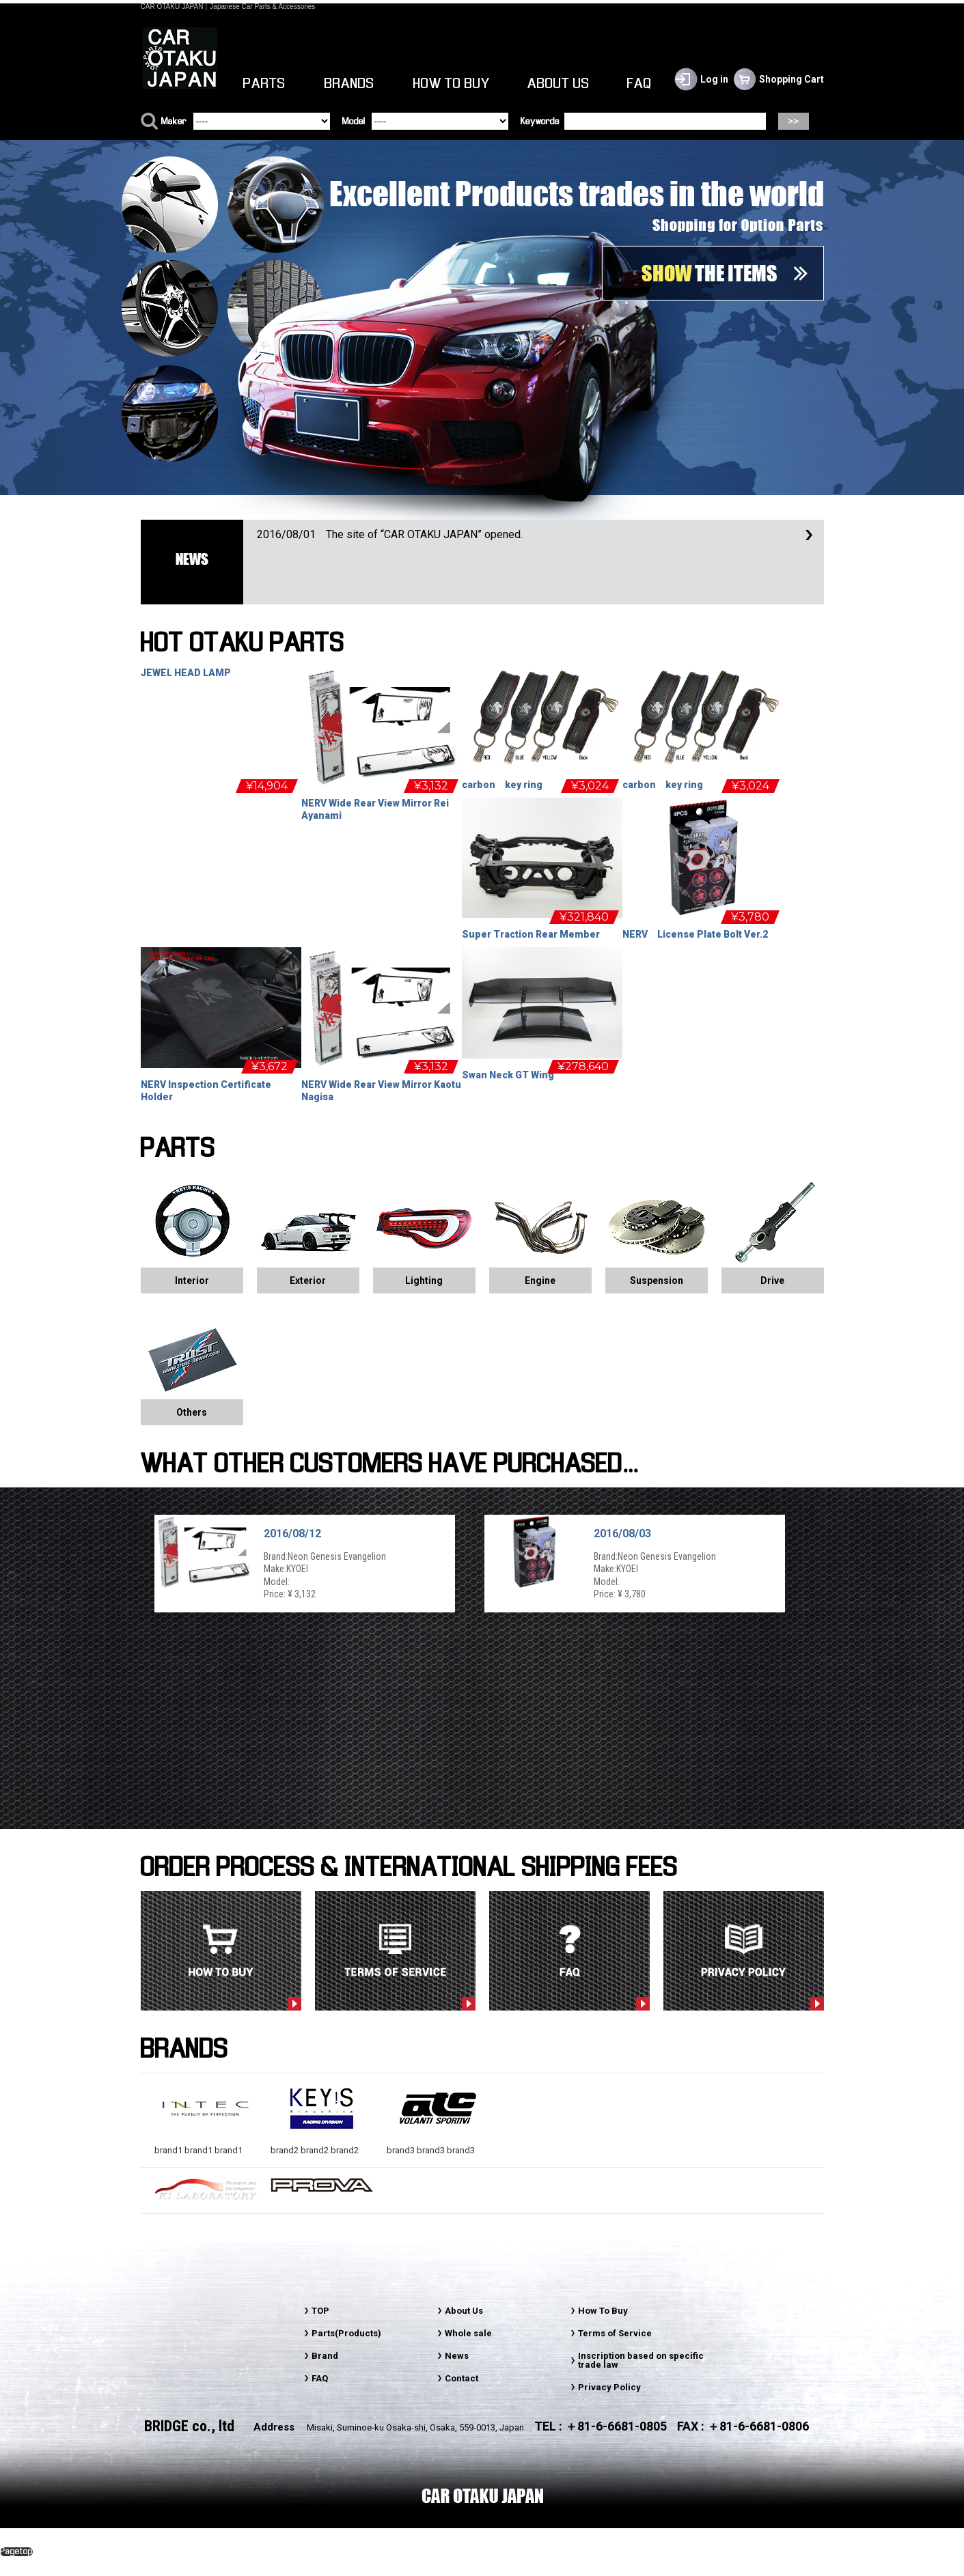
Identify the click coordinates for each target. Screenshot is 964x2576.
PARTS (264, 84)
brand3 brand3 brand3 (438, 2145)
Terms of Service (615, 2333)
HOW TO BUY (451, 84)
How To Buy (603, 2311)
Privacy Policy (609, 2387)
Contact (461, 2378)
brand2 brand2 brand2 (322, 2145)
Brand (325, 2356)
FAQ (639, 84)
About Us (464, 2311)
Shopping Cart (791, 79)
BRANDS (349, 84)
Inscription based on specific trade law (641, 2360)
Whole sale (468, 2333)
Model (353, 121)
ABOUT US (558, 84)
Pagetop (16, 2551)
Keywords (540, 121)
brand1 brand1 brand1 (205, 2145)
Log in (714, 79)
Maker (174, 121)
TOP (320, 2311)
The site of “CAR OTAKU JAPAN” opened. (390, 534)
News (457, 2356)
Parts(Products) (346, 2333)
